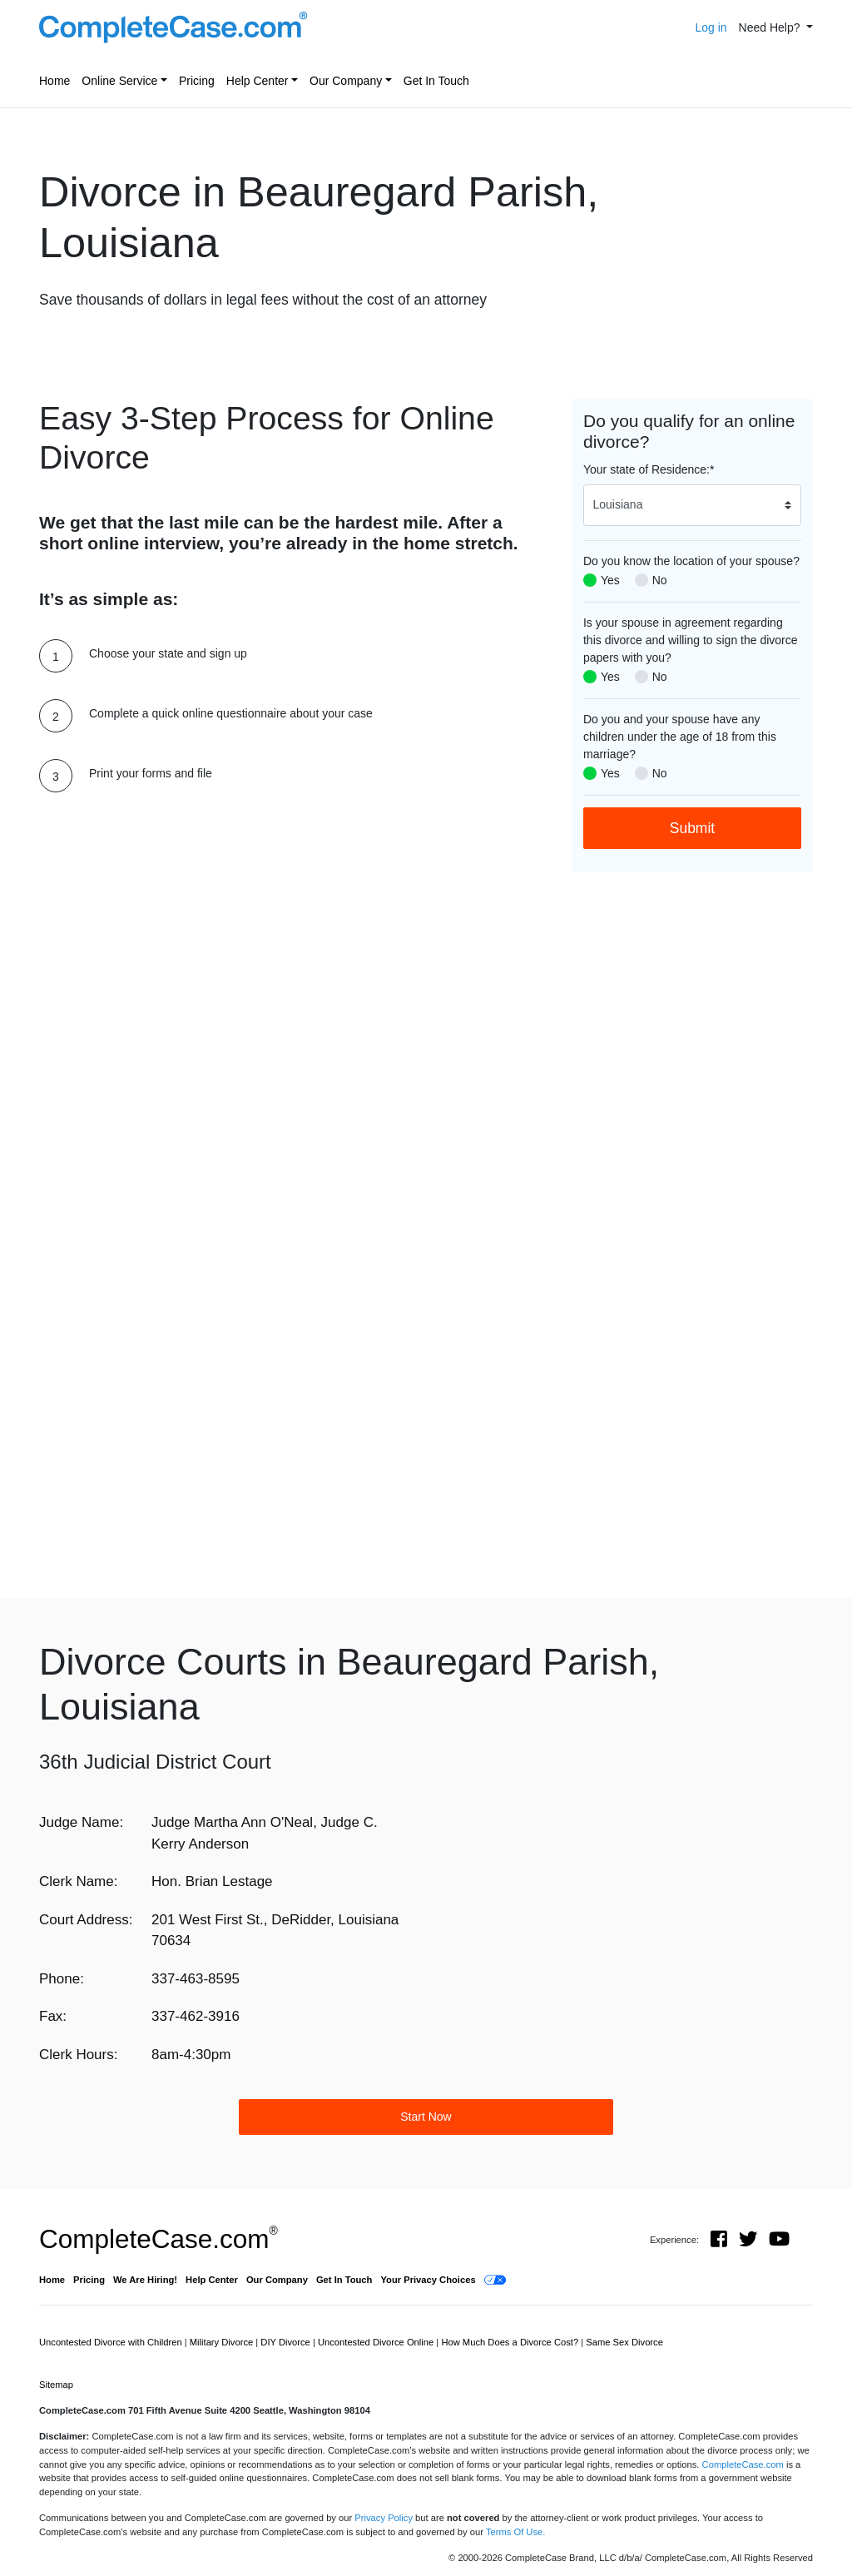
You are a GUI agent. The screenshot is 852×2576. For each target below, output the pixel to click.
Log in (710, 27)
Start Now (425, 2116)
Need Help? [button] (771, 27)
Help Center (257, 80)
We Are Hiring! (145, 2280)
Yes (610, 580)
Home (54, 80)
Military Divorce (223, 2342)
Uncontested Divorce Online (377, 2342)
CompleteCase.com (158, 2239)
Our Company (346, 80)
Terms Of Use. (515, 2532)
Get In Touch (436, 80)
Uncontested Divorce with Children (112, 2342)
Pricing (197, 80)
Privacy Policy (383, 2518)
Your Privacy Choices (427, 2280)
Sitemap (56, 2385)
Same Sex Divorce (624, 2342)
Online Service (119, 80)
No (659, 580)
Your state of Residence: (648, 469)
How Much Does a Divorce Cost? (511, 2342)
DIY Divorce (286, 2342)
